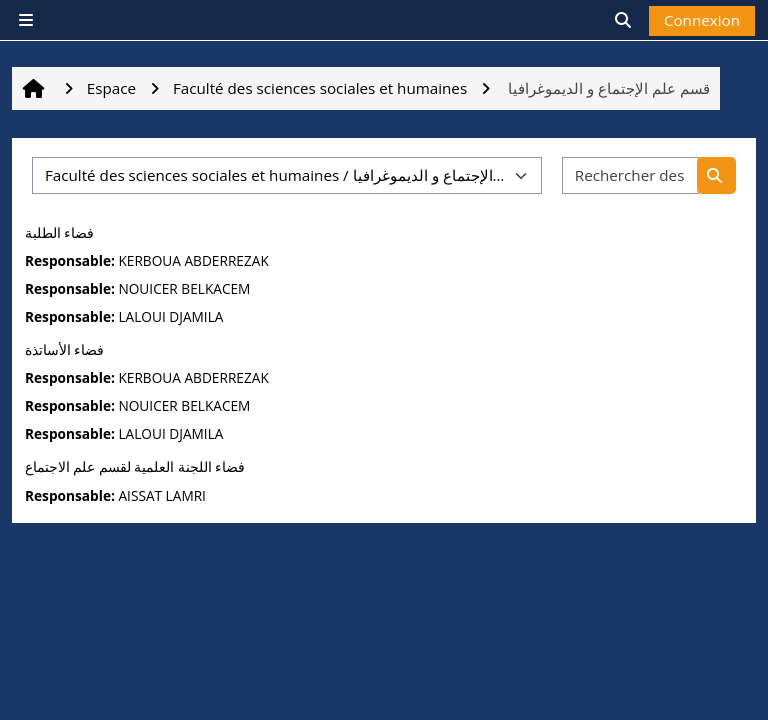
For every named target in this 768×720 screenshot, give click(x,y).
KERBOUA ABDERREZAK (193, 260)
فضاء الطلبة (59, 233)
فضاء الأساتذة (64, 350)
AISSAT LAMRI (162, 495)
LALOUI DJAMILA (170, 316)
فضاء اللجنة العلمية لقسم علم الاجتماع (135, 467)
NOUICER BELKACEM (184, 288)
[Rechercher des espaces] (630, 175)
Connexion (702, 20)
